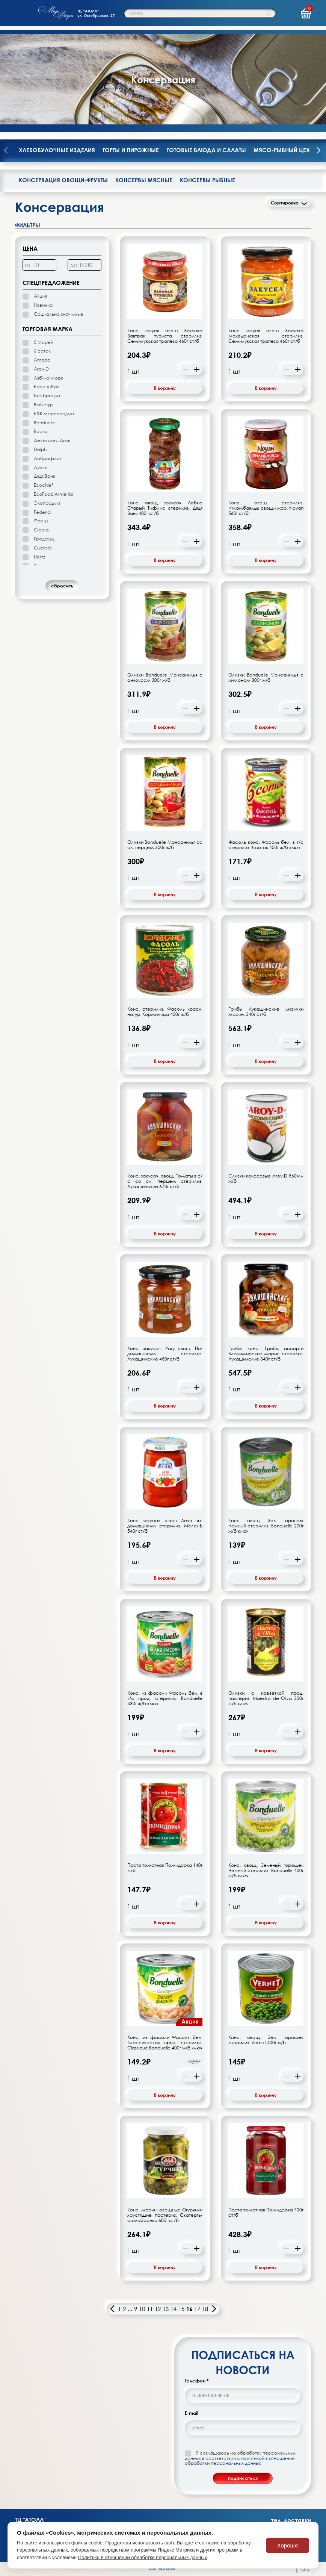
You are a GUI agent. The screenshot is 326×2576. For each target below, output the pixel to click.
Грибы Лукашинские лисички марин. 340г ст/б (265, 1011)
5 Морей (43, 342)
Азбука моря (48, 378)
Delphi (40, 449)
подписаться (243, 2478)
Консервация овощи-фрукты (63, 180)
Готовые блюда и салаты (206, 150)
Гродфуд (44, 539)
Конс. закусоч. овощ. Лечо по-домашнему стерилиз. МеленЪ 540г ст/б (164, 1526)
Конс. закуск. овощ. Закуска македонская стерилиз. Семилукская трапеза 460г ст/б (265, 336)
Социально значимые (58, 314)
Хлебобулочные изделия (57, 150)
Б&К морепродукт (54, 413)
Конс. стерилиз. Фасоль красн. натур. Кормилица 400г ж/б (164, 1011)
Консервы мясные (143, 180)
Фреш (41, 521)
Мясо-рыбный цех (282, 150)
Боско (41, 431)
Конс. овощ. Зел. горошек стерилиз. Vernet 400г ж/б (265, 2040)
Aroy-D (41, 369)
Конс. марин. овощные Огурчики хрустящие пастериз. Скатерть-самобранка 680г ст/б (164, 2215)
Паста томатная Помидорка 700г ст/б (265, 2212)
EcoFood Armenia (53, 494)
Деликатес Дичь (52, 440)
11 (150, 2308)
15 (181, 2308)
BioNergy (43, 404)
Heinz (39, 557)
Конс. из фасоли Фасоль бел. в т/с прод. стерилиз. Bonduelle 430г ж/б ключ (164, 1698)
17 (197, 2308)
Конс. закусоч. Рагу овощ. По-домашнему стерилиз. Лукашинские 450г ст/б (164, 1354)
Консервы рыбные (207, 180)
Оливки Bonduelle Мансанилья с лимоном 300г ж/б (265, 677)
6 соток (42, 351)
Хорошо (287, 2545)
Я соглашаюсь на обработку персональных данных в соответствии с (240, 2458)
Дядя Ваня (44, 476)
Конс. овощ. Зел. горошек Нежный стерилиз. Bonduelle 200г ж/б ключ (265, 1526)
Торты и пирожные (131, 150)
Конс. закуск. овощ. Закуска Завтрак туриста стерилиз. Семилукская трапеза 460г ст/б (164, 336)
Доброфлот (48, 458)
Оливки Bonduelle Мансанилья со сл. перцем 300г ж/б (164, 845)
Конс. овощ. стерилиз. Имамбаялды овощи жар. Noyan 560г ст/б (265, 508)
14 (174, 2308)
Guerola (42, 548)
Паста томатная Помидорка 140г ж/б (164, 1868)
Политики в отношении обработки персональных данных (142, 2557)
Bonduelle (44, 422)
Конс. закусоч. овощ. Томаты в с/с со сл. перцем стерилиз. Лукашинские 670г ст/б (164, 1181)
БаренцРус (46, 386)
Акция (40, 296)
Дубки (40, 467)
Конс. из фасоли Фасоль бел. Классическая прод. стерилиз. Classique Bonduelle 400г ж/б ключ (164, 2043)
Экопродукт (47, 503)
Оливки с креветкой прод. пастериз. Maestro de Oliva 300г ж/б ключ (265, 1698)
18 (205, 2308)
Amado (42, 360)
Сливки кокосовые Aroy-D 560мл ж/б (265, 1178)
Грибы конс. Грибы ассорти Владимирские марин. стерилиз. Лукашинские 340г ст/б (265, 1354)
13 (166, 2308)
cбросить (62, 586)
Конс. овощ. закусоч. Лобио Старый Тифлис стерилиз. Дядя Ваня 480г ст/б (164, 508)
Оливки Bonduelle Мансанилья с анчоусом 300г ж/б (164, 677)
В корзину (165, 388)
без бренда (47, 395)
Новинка (43, 305)
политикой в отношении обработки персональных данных (239, 2460)
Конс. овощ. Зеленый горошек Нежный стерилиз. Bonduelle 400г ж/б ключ (265, 1870)
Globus (41, 530)
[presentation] (318, 151)
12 (158, 2308)
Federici (42, 512)
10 (142, 2308)
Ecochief (43, 485)
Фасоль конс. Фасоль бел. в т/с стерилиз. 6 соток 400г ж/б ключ (265, 845)
